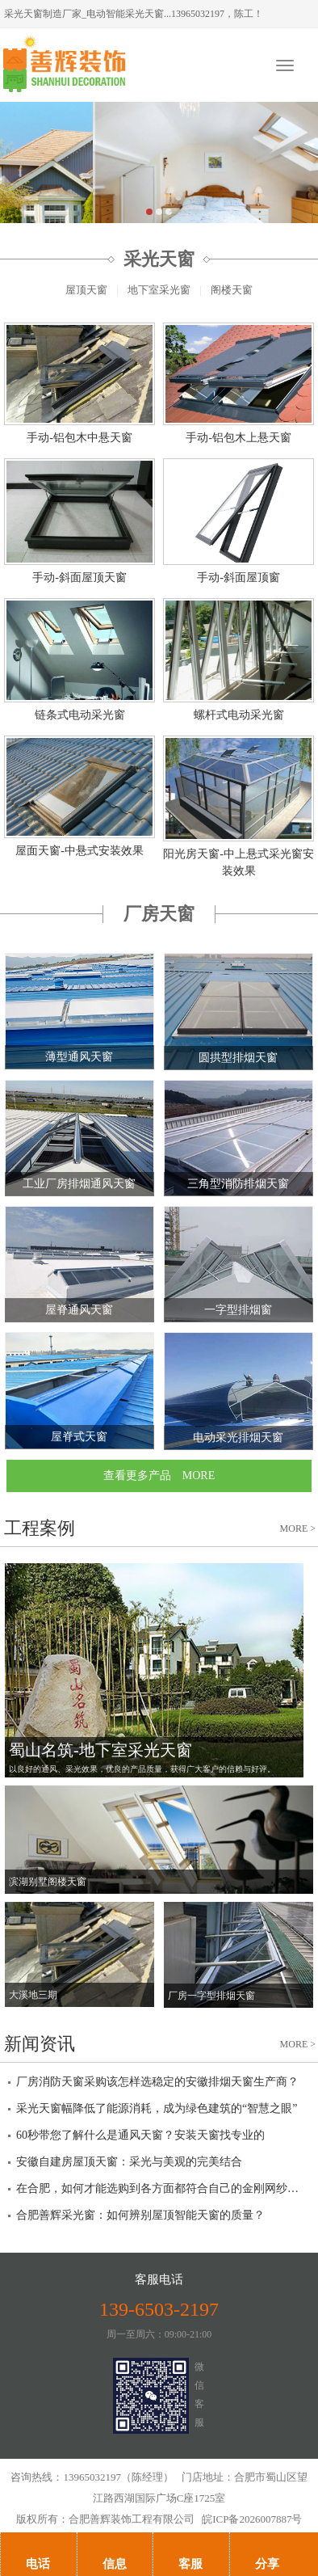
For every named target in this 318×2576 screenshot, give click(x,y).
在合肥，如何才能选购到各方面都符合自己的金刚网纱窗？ (159, 2188)
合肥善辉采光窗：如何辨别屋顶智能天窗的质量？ (140, 2215)
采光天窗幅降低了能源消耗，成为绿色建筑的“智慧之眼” (156, 2108)
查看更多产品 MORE (159, 1475)
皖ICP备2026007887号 (252, 2519)
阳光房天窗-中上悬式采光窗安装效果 (238, 862)
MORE (298, 1528)
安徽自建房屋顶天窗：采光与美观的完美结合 (129, 2162)
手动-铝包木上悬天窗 (238, 438)
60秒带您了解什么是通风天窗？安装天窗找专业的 (140, 2135)
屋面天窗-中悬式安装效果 (79, 851)
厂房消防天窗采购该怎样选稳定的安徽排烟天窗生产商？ (157, 2082)
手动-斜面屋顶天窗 (79, 577)
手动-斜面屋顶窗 (238, 577)
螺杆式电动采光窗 (239, 715)
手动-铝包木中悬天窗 (79, 438)
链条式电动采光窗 (80, 715)
